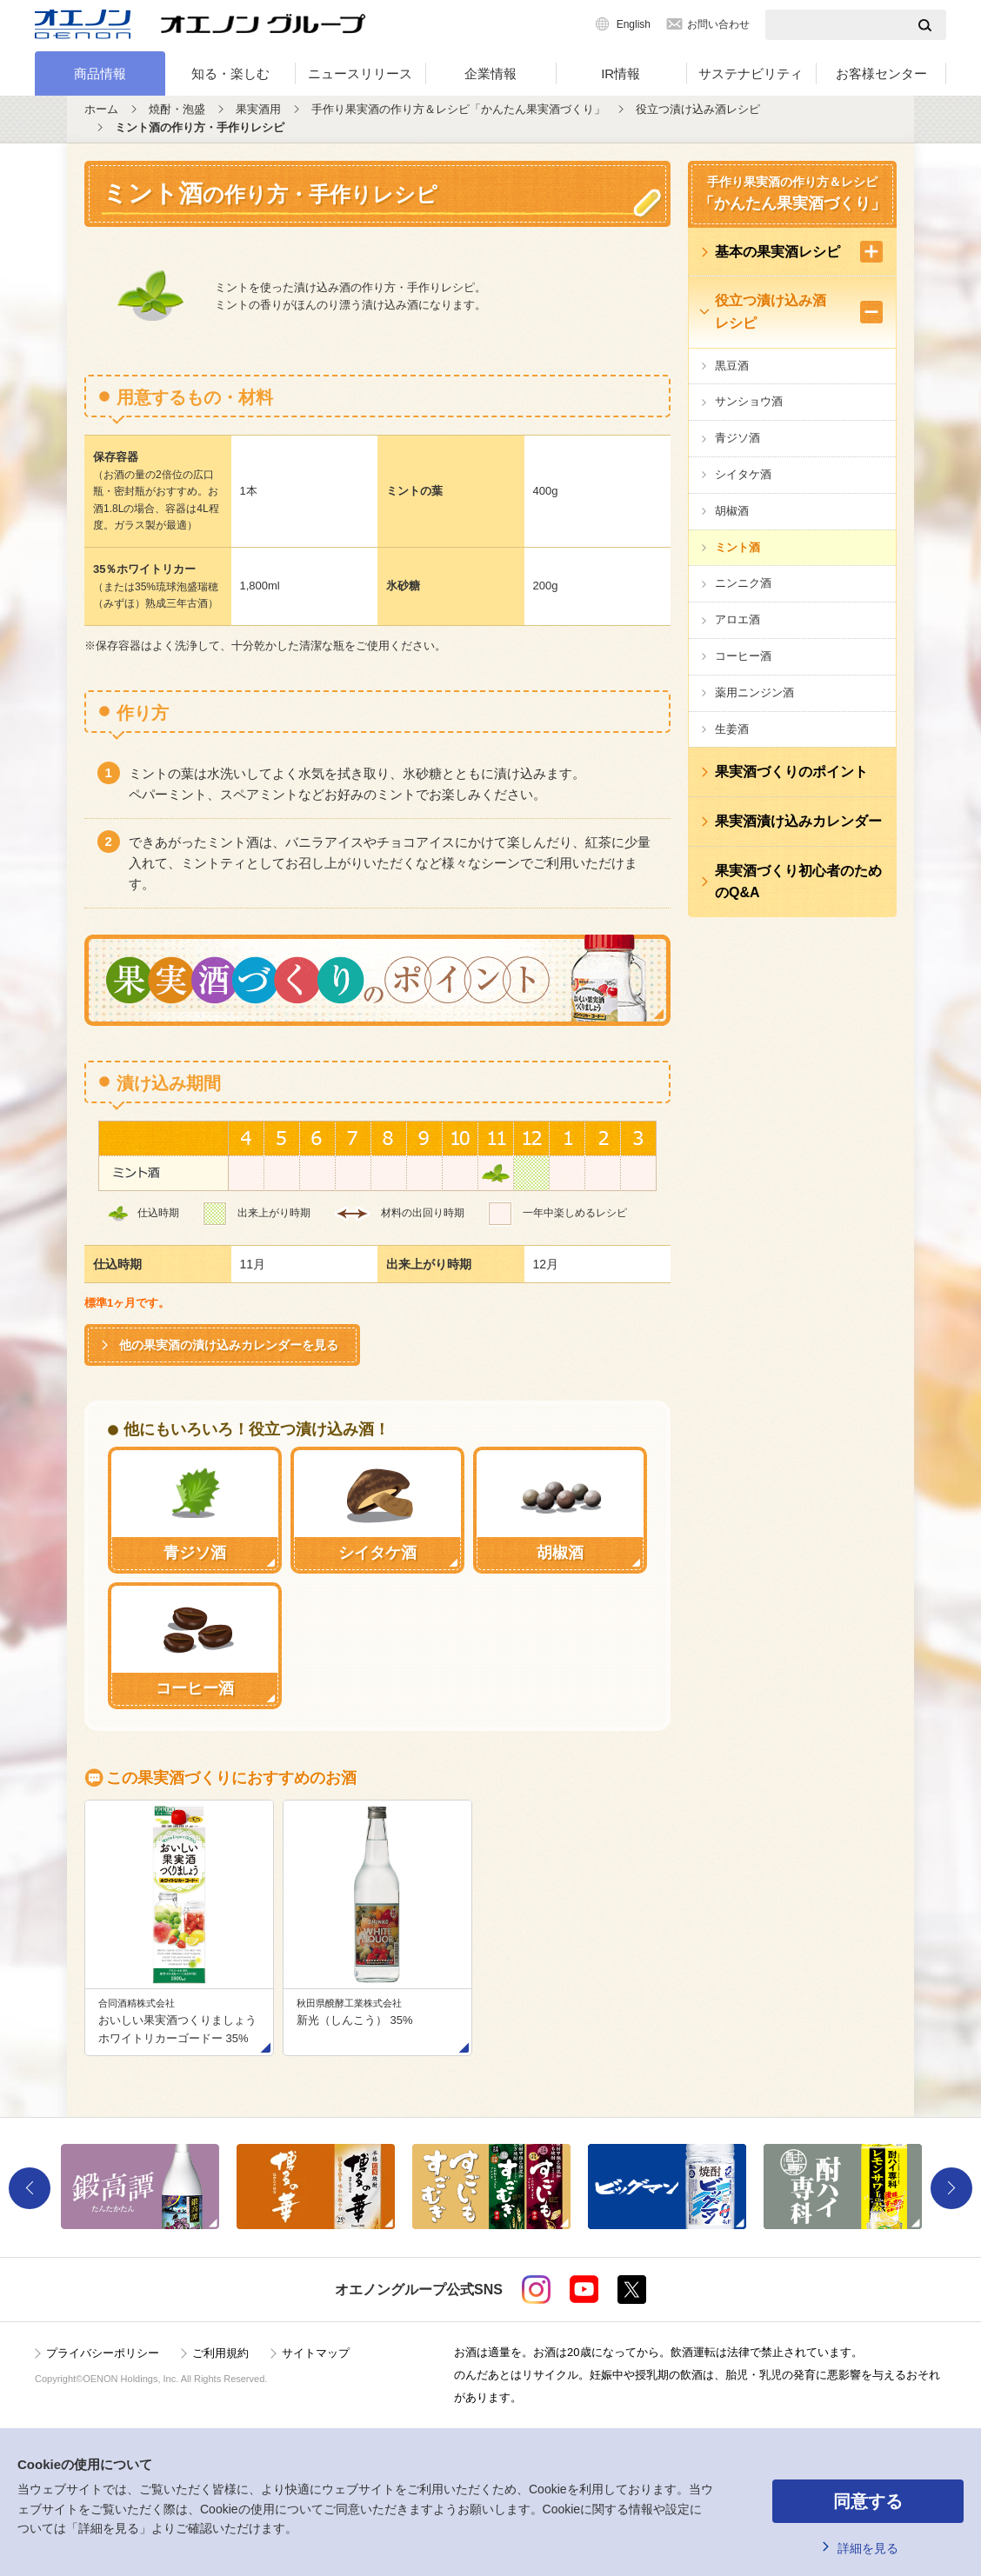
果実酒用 (258, 109)
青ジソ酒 (737, 437)
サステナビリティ (750, 73)
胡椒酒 (732, 510)
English (634, 24)
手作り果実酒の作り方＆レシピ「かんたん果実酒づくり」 (458, 109)
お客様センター (881, 73)
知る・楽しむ (230, 73)
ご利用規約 (220, 2353)
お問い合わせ (718, 24)
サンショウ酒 (749, 401)
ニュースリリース (360, 73)
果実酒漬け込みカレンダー (798, 821)
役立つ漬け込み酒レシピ (698, 109)
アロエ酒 (737, 619)
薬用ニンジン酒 (754, 692)
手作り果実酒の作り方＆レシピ (792, 195)
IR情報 (620, 73)
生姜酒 (732, 729)
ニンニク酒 (743, 582)
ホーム (101, 109)
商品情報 (100, 73)
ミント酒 (737, 547)
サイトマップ (316, 2353)
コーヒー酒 (743, 655)
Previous (29, 2188)
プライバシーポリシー (102, 2353)
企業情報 (490, 73)
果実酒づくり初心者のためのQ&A (798, 882)
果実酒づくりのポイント (791, 771)
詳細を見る (868, 2548)
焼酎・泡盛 (177, 109)
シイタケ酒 (743, 474)
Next (951, 2188)
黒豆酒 (732, 365)
